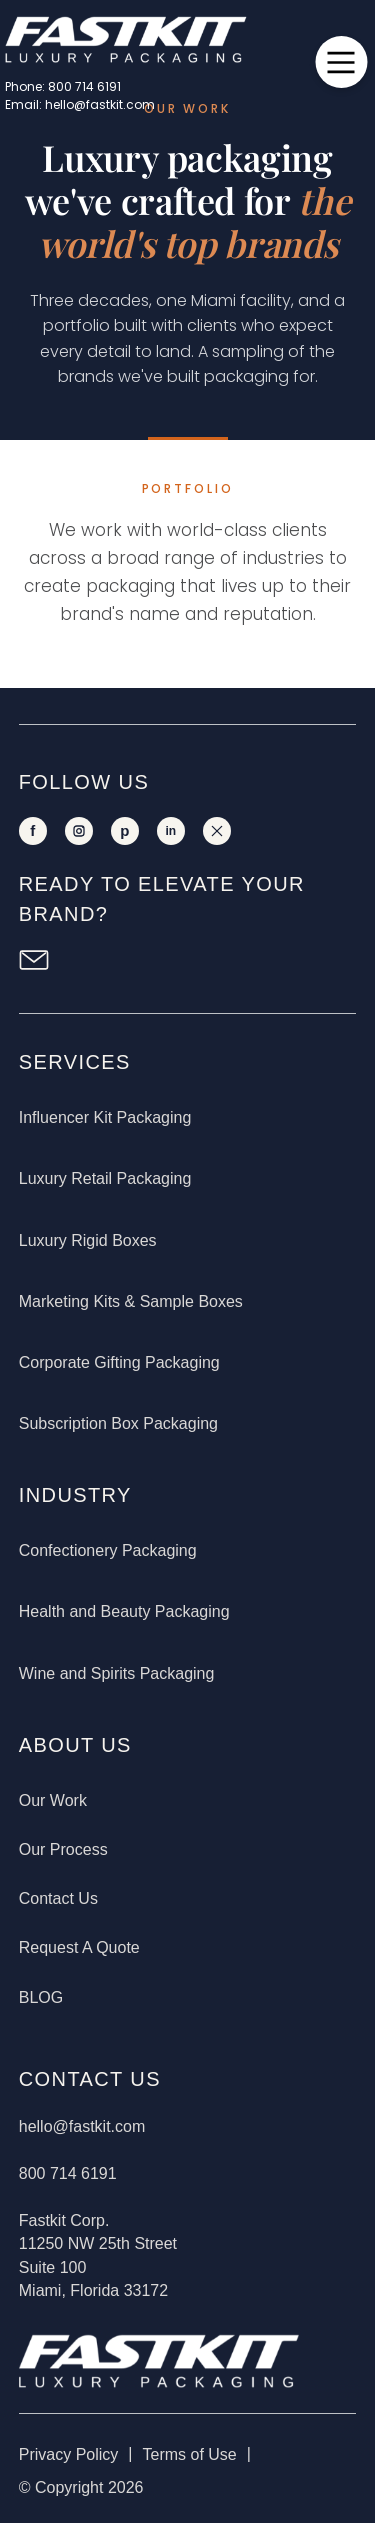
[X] (217, 831)
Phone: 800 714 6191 (63, 86)
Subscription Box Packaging (118, 1423)
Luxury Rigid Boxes (88, 1240)
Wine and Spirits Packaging (117, 1673)
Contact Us (58, 1898)
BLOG (41, 1997)
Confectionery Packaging (108, 1550)
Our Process (63, 1849)
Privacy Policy (69, 2454)
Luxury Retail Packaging (105, 1178)
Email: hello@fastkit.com (80, 104)
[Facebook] (33, 831)
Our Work (53, 1800)
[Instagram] (79, 831)
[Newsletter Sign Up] (34, 960)
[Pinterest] (125, 831)
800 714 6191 (68, 2173)
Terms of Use (189, 2454)
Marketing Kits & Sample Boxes (131, 1301)
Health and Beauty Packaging (124, 1611)
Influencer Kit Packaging (105, 1117)
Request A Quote (79, 1947)
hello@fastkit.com (82, 2126)
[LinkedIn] (171, 831)
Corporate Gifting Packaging (119, 1362)
